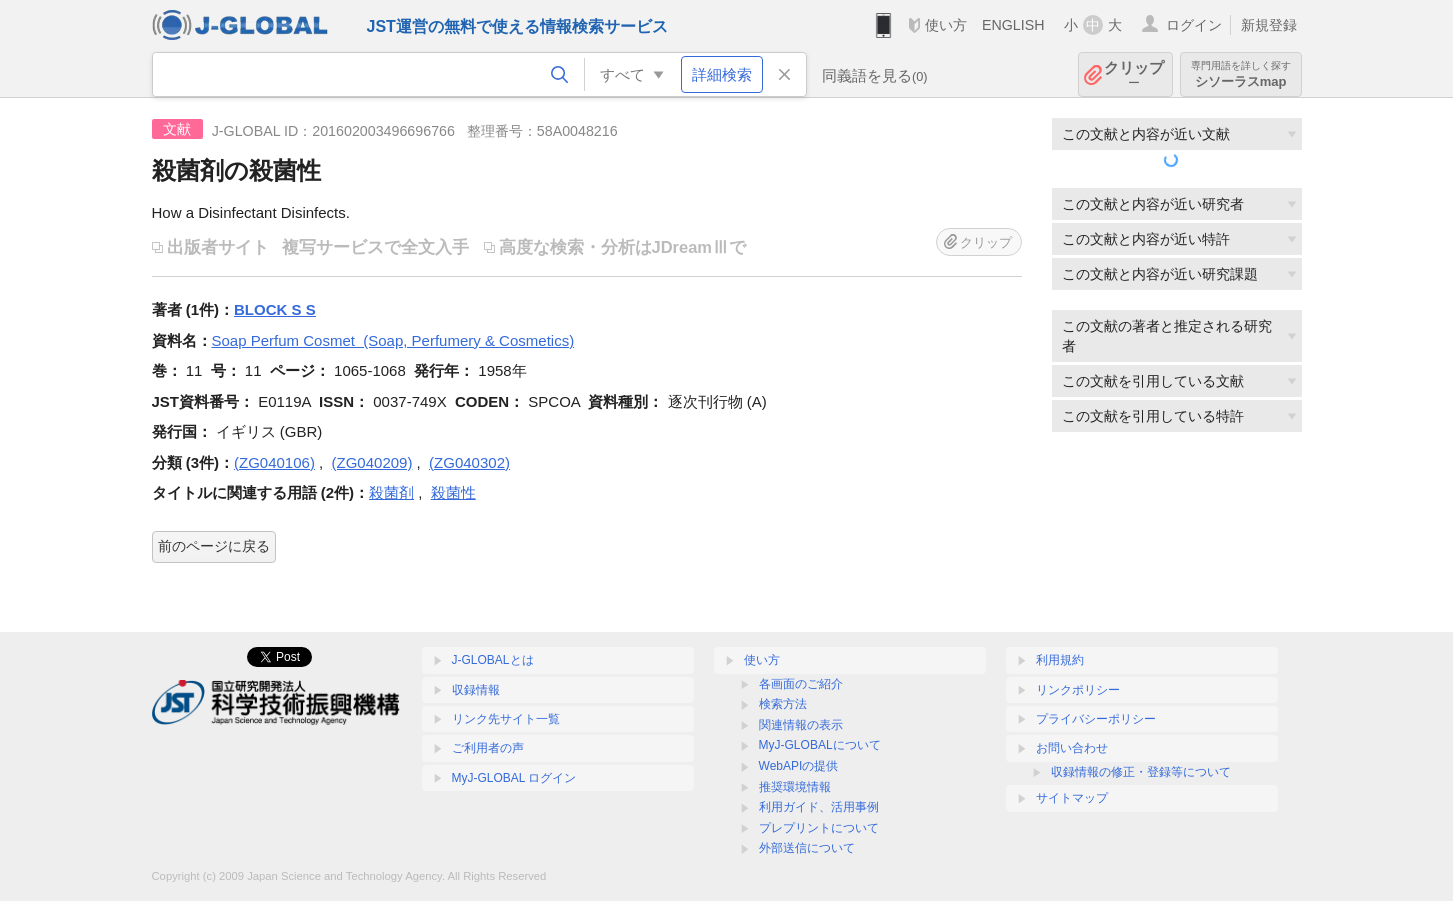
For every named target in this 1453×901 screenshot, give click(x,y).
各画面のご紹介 (801, 684)
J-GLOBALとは (493, 660)
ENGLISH (1013, 25)
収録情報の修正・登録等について (1141, 772)
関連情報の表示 (801, 725)
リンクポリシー (1078, 690)
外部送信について (807, 848)
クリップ (1134, 74)
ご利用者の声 (488, 748)
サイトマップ (1072, 798)
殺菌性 (453, 492)
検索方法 (783, 704)
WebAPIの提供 (799, 766)
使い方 (946, 25)
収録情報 (476, 690)
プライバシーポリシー (1096, 719)
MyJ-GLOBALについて (820, 745)
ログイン (1194, 25)
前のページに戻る (214, 546)
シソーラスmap (1241, 74)
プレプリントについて (819, 828)
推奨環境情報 (795, 787)
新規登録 (1269, 25)
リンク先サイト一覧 (506, 719)
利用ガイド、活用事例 (819, 807)
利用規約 (1060, 660)
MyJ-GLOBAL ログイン (514, 778)
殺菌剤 (391, 492)
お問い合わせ (1072, 748)
